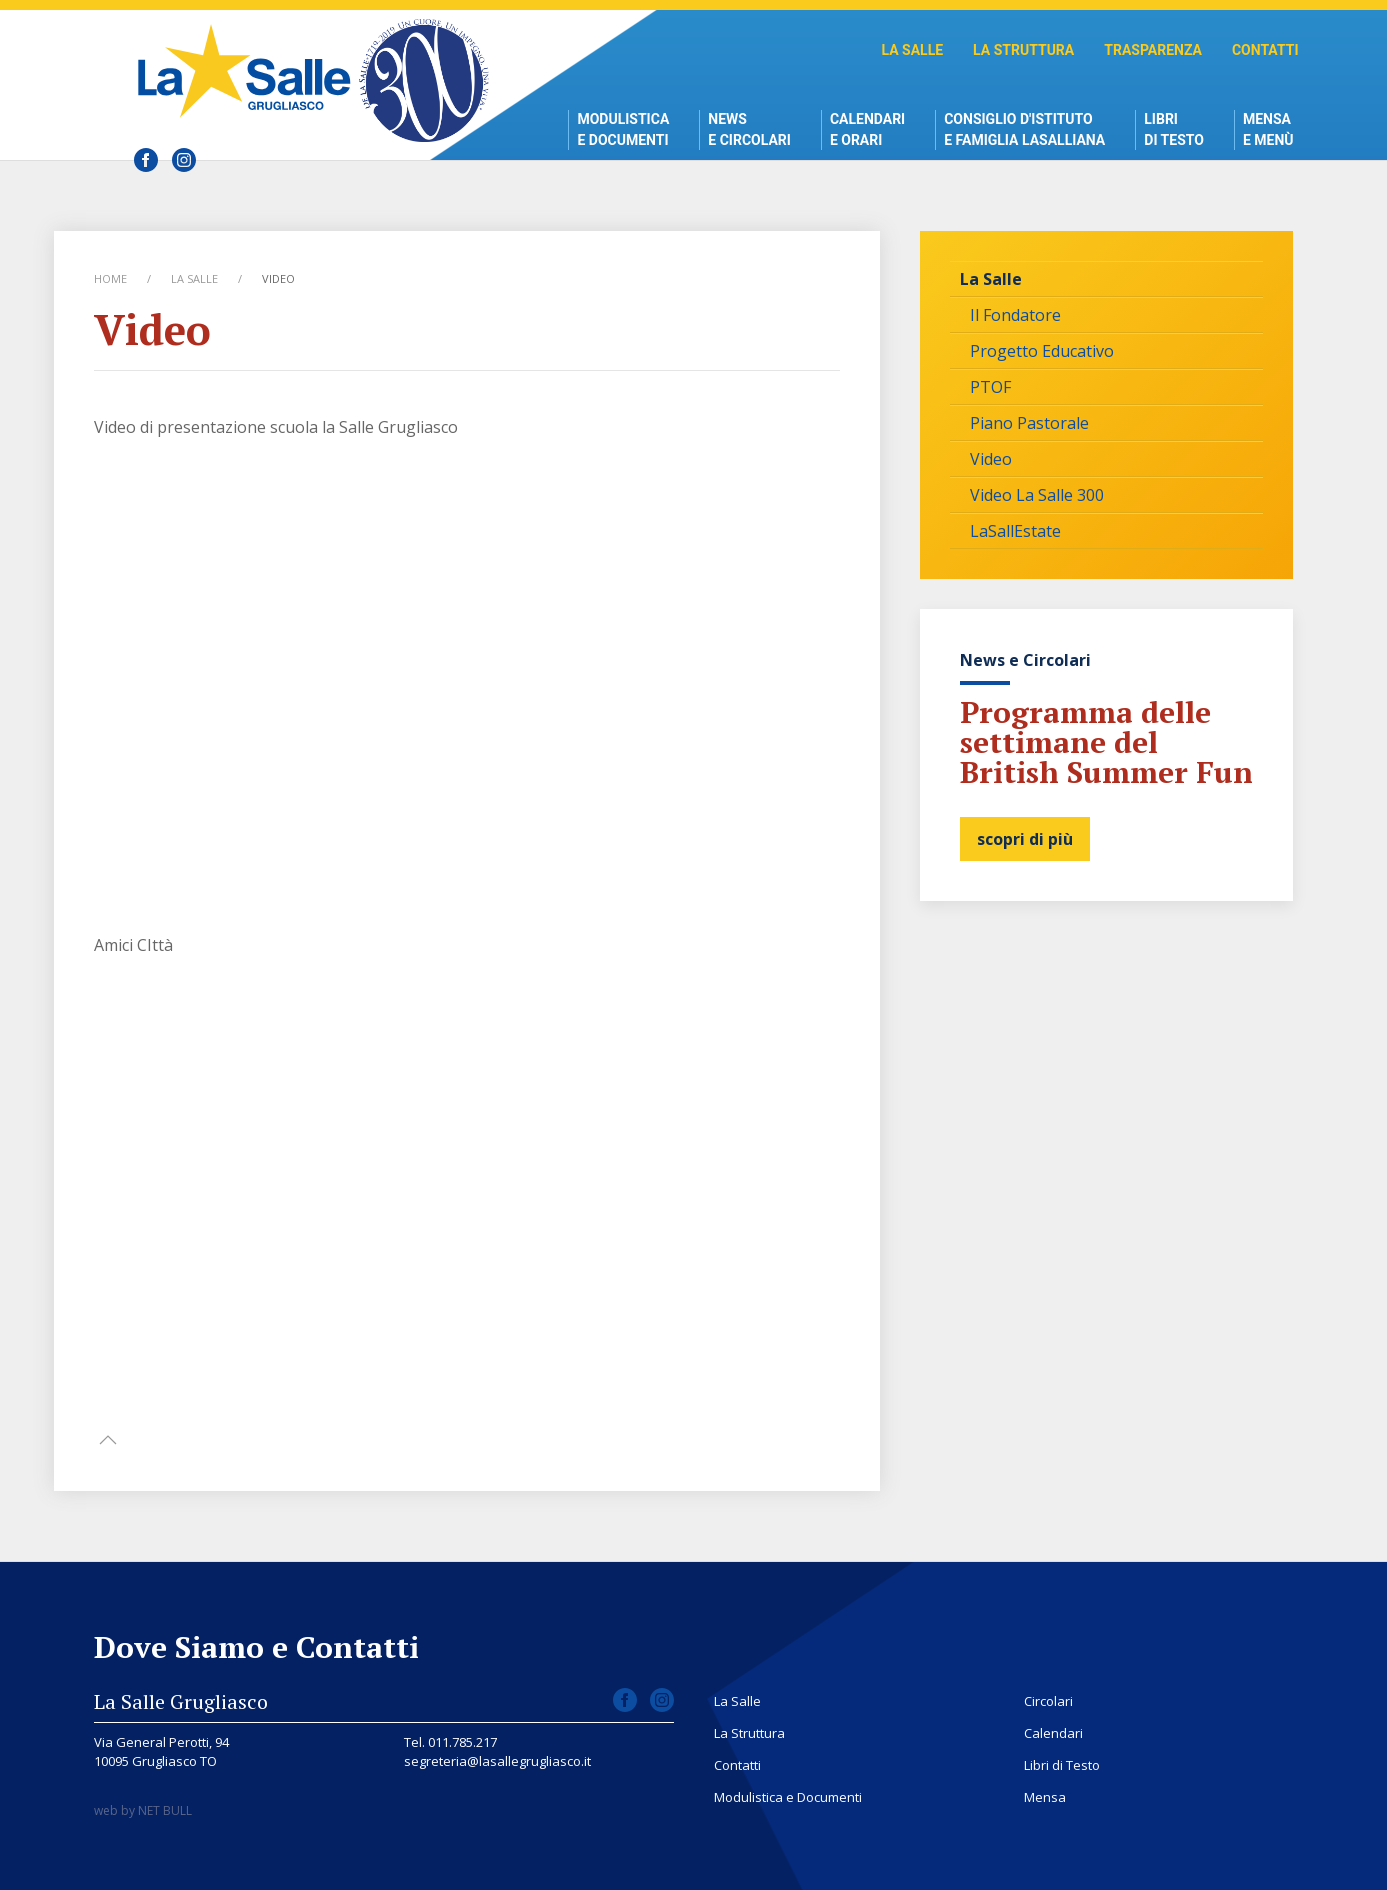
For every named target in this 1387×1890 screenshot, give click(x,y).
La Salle (912, 50)
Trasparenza (1153, 50)
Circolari (1048, 1701)
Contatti (1265, 50)
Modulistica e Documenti (623, 129)
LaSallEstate (1015, 531)
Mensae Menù (1268, 129)
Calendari (1053, 1733)
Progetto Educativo (1042, 351)
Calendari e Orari (867, 129)
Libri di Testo (1174, 129)
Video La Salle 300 (1037, 495)
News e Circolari (749, 129)
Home (110, 278)
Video (991, 459)
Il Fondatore (1015, 315)
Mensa (1045, 1797)
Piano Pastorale (1029, 423)
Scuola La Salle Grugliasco (249, 70)
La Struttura (1023, 50)
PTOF (990, 387)
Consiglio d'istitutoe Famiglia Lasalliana (1024, 129)
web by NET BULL (143, 1810)
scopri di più (1025, 839)
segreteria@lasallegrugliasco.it (497, 1761)
